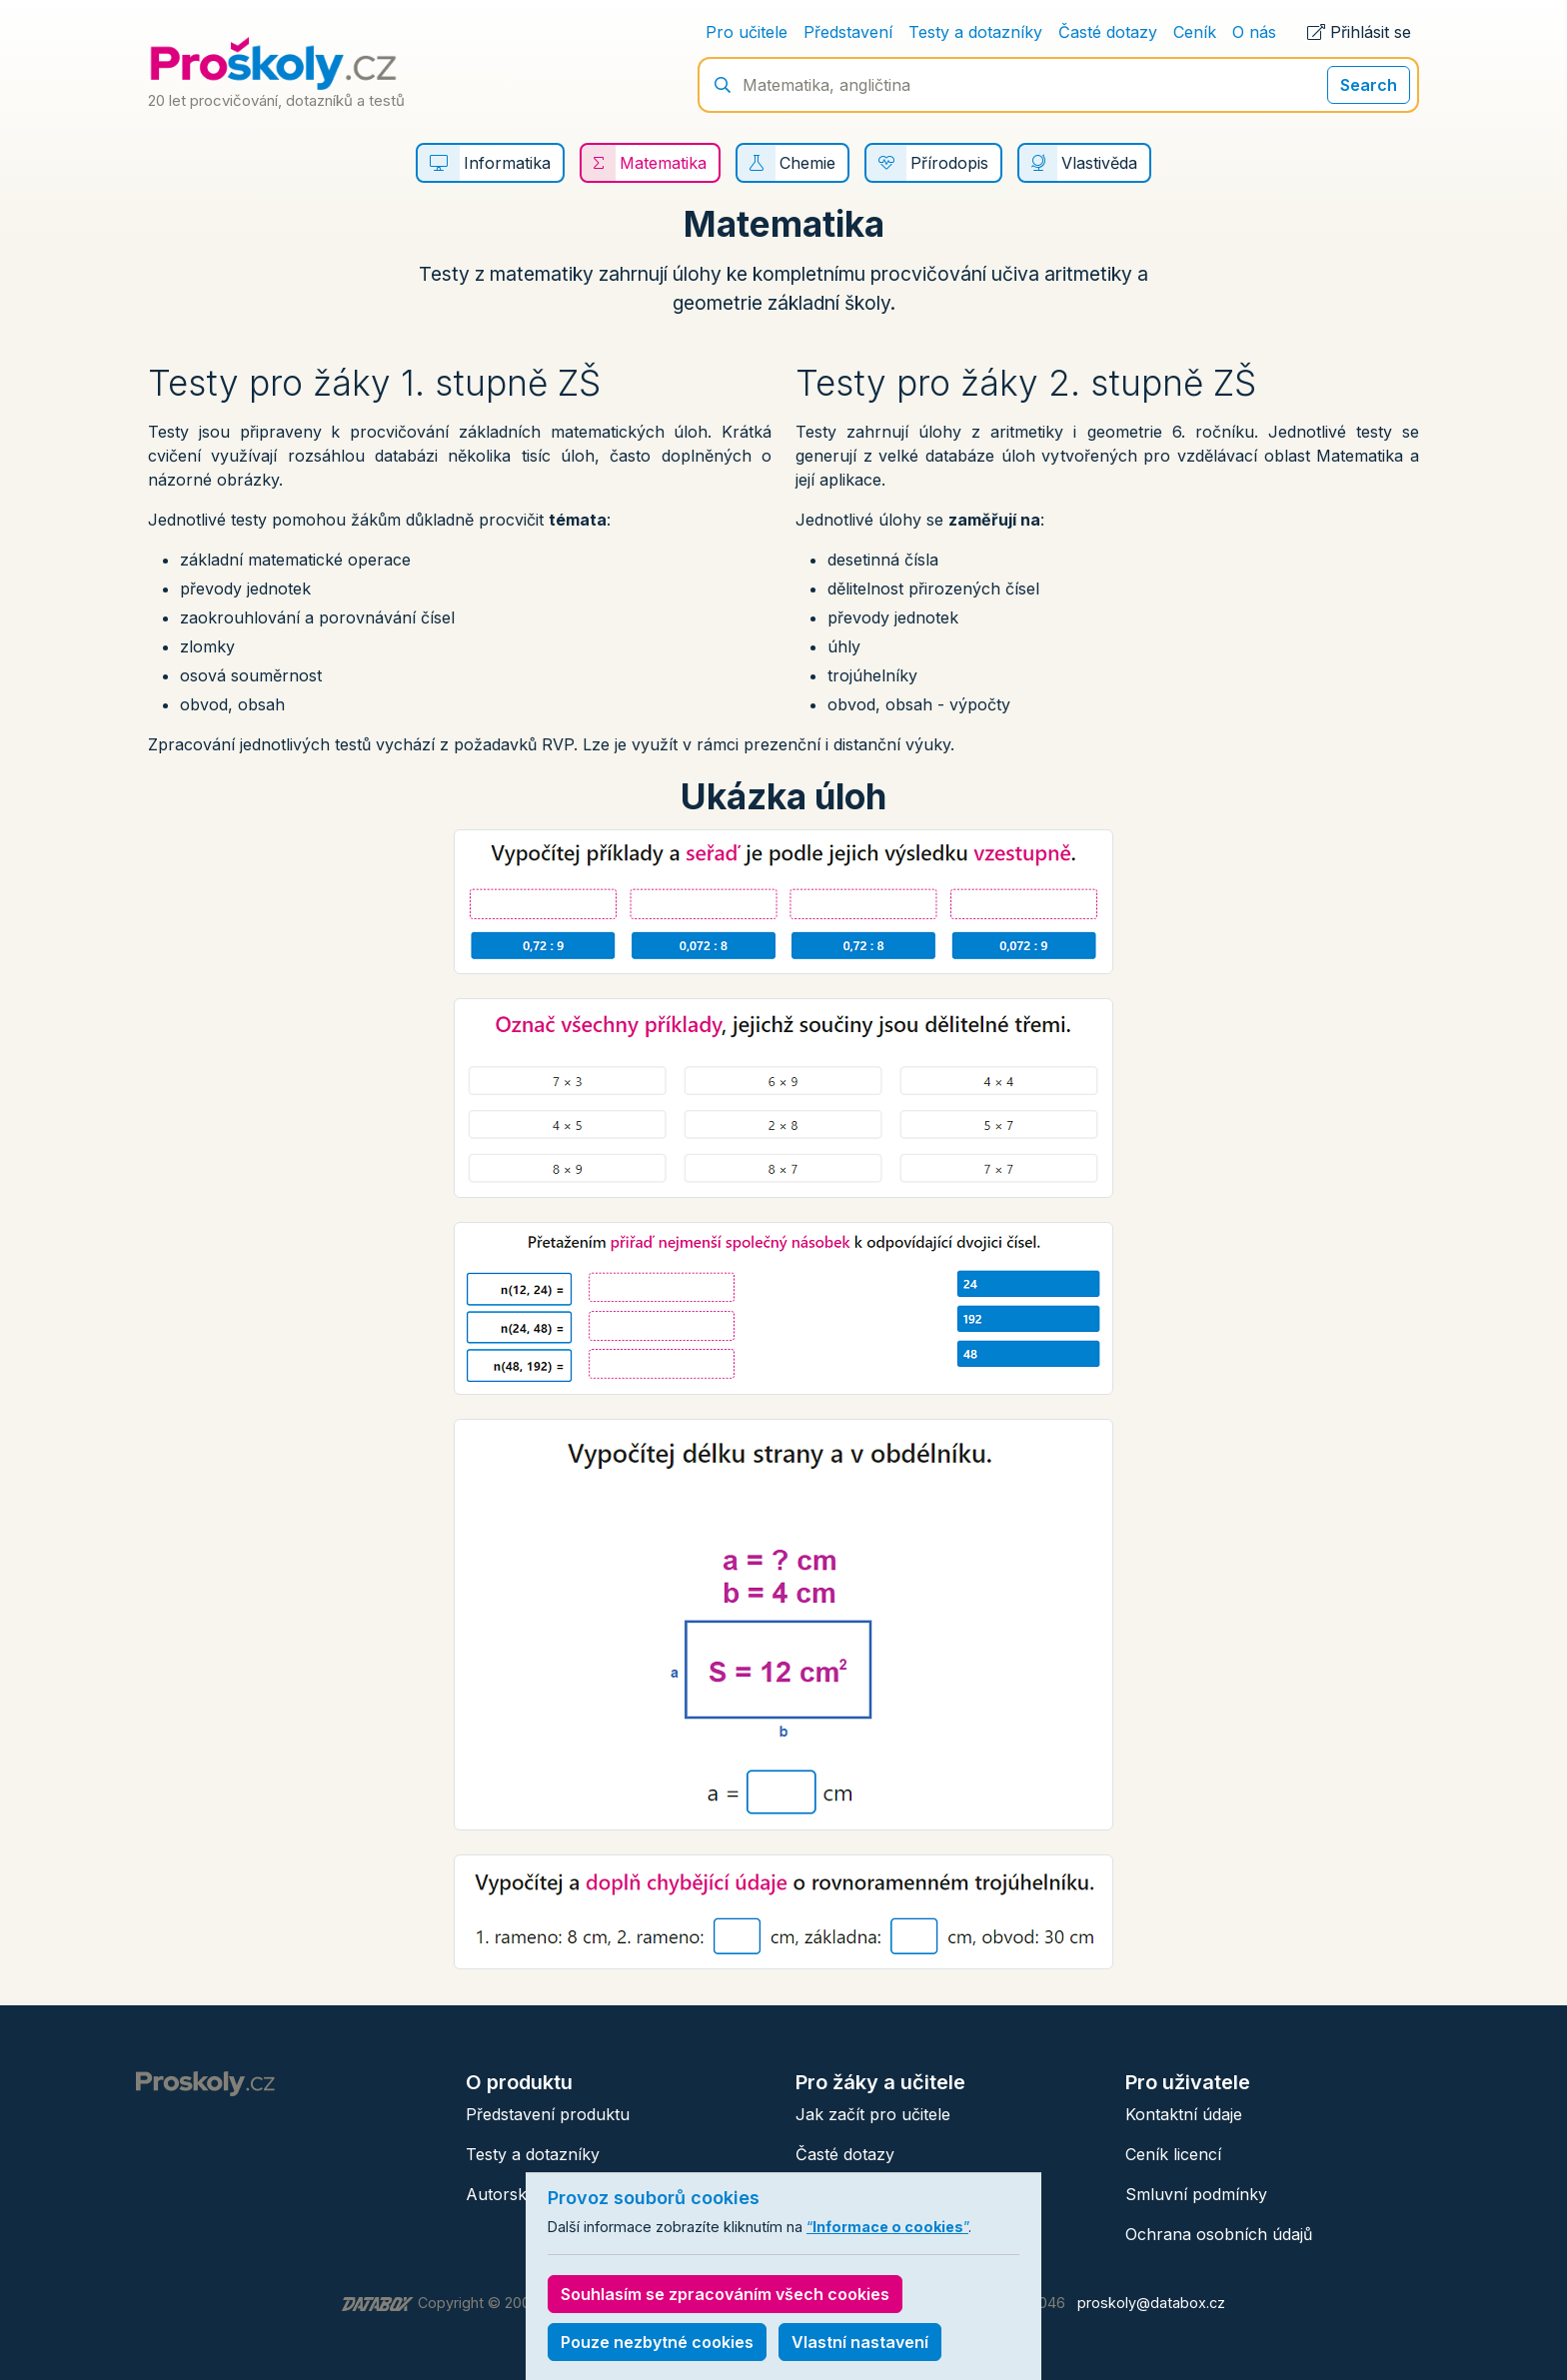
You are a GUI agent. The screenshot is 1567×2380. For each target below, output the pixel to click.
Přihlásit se (1359, 32)
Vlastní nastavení (859, 2342)
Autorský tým (517, 2194)
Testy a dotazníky (975, 32)
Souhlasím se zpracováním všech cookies (725, 2294)
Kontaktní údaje (1183, 2114)
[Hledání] (1025, 85)
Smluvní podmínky (1196, 2194)
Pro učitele (746, 32)
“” (887, 2226)
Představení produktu (548, 2114)
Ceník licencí (1173, 2154)
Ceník (1194, 32)
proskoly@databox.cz (1151, 2302)
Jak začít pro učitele (872, 2114)
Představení (847, 32)
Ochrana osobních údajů (1218, 2234)
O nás (1254, 32)
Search (1368, 85)
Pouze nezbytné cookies (657, 2342)
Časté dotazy (1107, 32)
